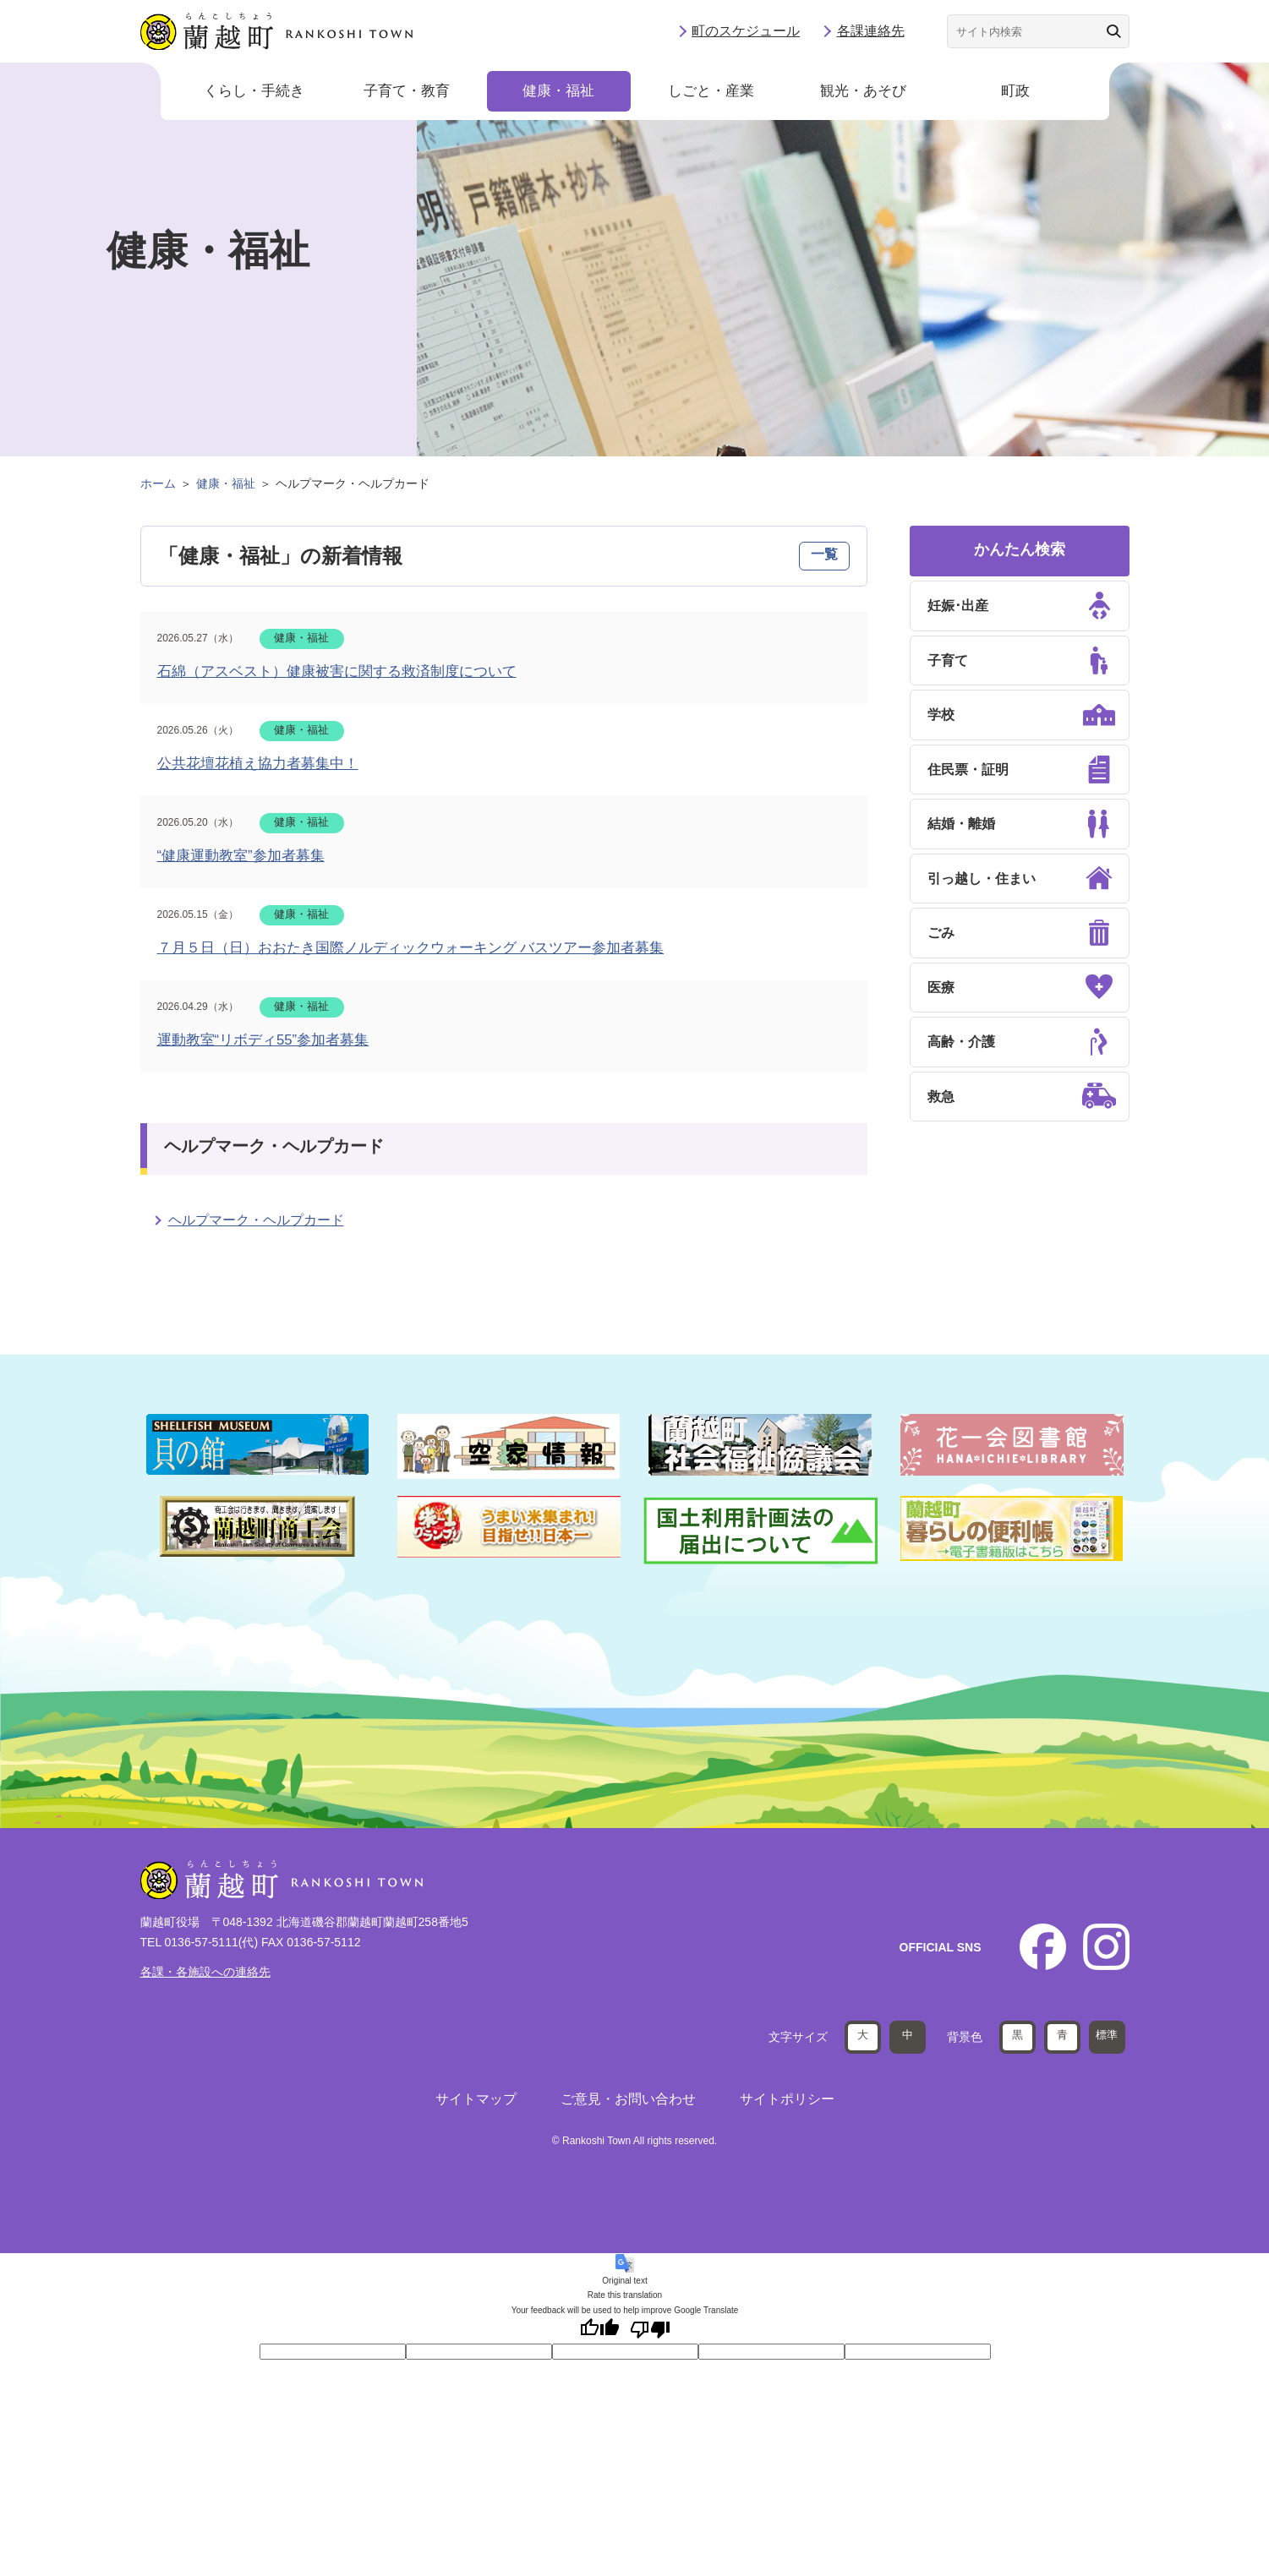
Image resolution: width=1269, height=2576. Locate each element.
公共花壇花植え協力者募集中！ (257, 764)
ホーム (158, 483)
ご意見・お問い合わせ (628, 2098)
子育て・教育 (407, 93)
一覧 (824, 554)
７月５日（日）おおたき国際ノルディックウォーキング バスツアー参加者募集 (411, 948)
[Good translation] (599, 2329)
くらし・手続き (254, 93)
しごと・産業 (711, 93)
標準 (1107, 2034)
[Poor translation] (650, 2329)
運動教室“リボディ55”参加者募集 (263, 1040)
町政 (1015, 93)
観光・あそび (863, 93)
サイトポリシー (787, 2098)
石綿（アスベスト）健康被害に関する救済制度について (337, 671)
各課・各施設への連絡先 (205, 1971)
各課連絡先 (871, 32)
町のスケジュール (746, 32)
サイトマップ (476, 2098)
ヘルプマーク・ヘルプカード (256, 1220)
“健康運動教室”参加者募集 (241, 856)
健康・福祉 (558, 93)
